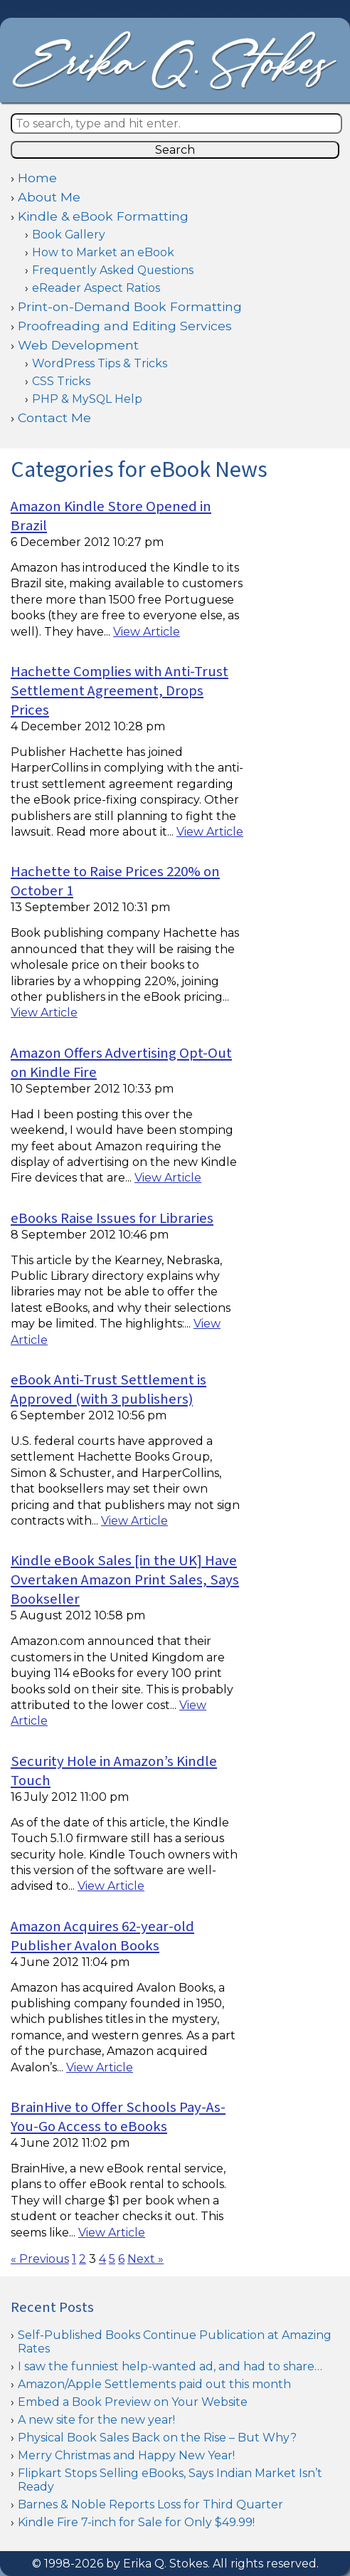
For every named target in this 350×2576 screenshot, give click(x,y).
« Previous (40, 2259)
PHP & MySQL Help (87, 399)
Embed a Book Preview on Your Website (133, 2402)
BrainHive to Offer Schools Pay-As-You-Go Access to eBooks (118, 2117)
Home (37, 177)
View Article (146, 631)
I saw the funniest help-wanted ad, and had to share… (170, 2366)
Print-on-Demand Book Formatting (130, 306)
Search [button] (175, 150)
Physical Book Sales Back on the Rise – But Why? (157, 2437)
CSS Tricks (61, 381)
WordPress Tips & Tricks (99, 363)
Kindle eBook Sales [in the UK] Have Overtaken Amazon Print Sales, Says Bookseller (125, 1580)
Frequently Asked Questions (112, 270)
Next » (145, 2259)
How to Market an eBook (103, 252)
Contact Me (54, 417)
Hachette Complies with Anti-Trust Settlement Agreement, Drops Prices (119, 691)
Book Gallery (68, 234)
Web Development (78, 344)
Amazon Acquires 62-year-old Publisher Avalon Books (102, 1936)
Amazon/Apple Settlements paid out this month (154, 2384)
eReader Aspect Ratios (96, 288)
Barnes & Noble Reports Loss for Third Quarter (150, 2504)
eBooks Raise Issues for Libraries (112, 1218)
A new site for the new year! (96, 2420)
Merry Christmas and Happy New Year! (126, 2455)
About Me (49, 196)
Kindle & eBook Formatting (103, 216)
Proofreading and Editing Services (125, 325)
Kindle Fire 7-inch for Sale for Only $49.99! (136, 2522)
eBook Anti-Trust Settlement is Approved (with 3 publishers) (108, 1389)
